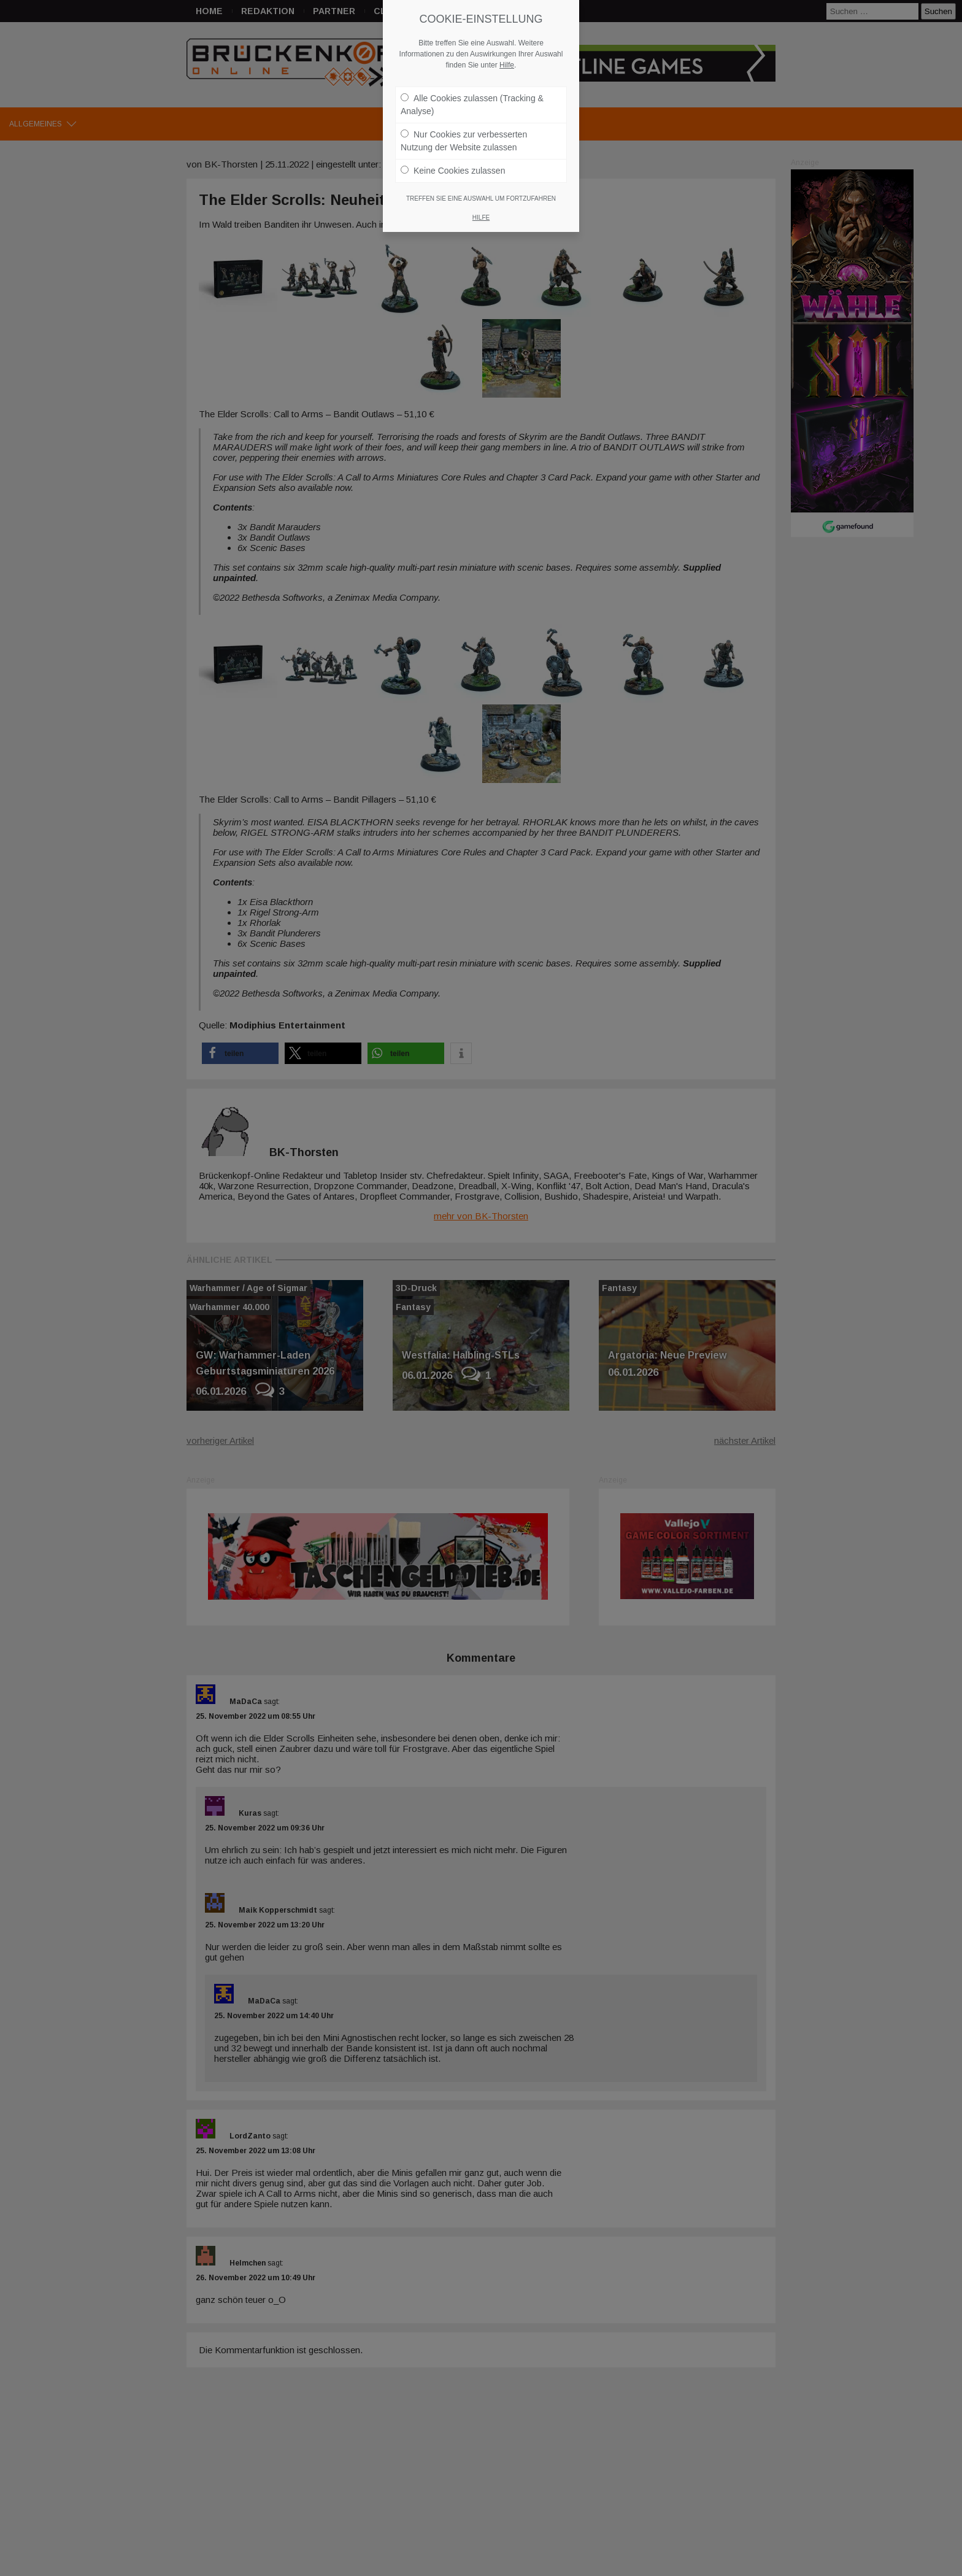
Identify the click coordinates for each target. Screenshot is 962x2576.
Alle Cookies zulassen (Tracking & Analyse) (472, 94)
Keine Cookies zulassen (453, 160)
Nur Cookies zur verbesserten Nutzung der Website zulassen (464, 130)
